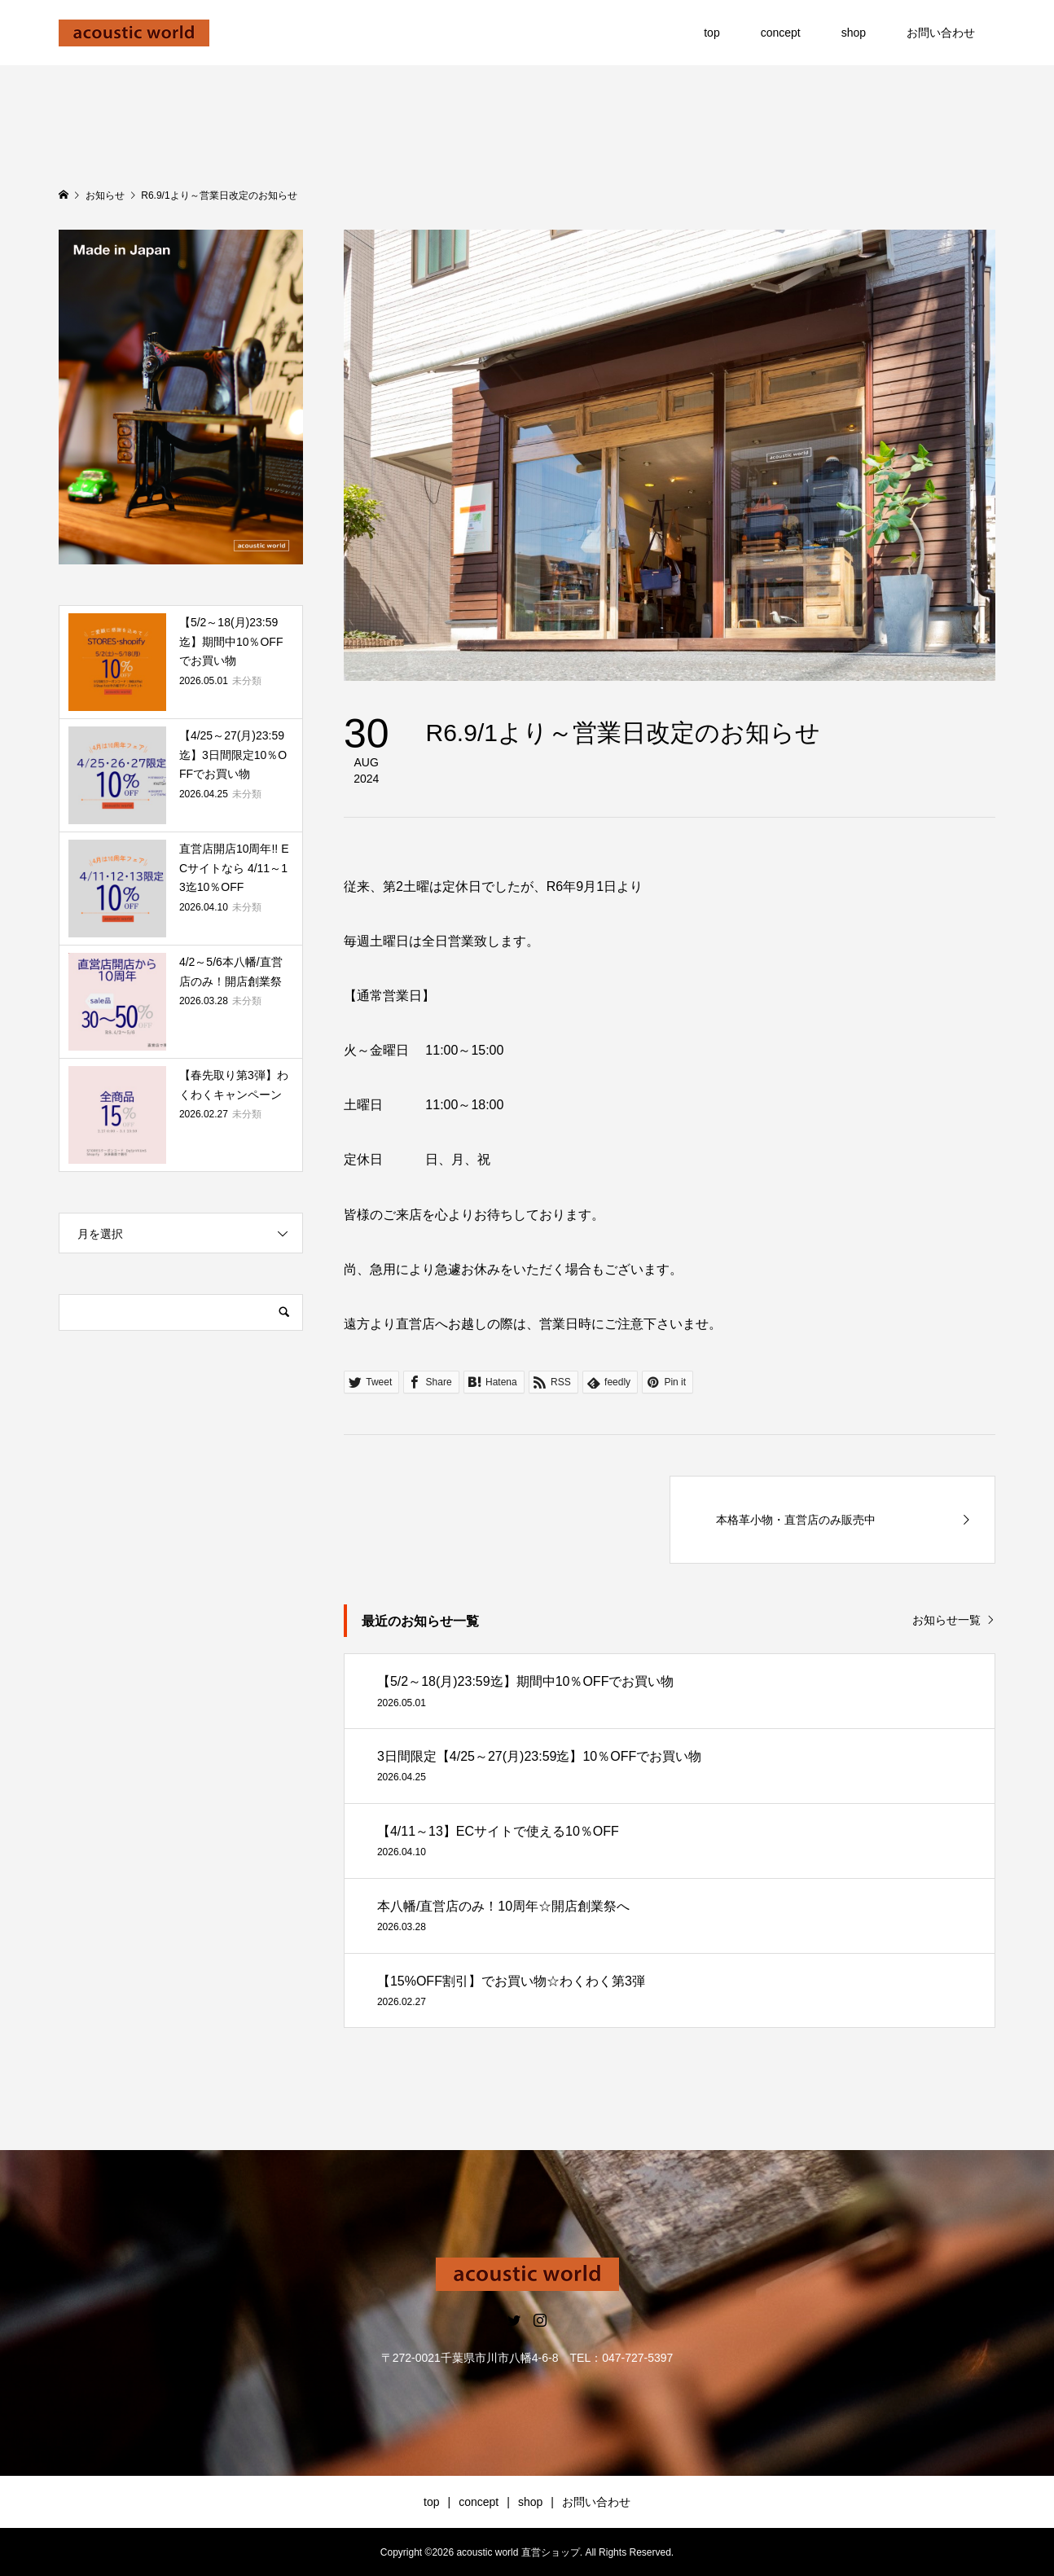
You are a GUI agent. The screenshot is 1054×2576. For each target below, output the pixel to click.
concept (781, 32)
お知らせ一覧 (946, 1619)
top (711, 32)
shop (853, 32)
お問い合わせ (941, 32)
